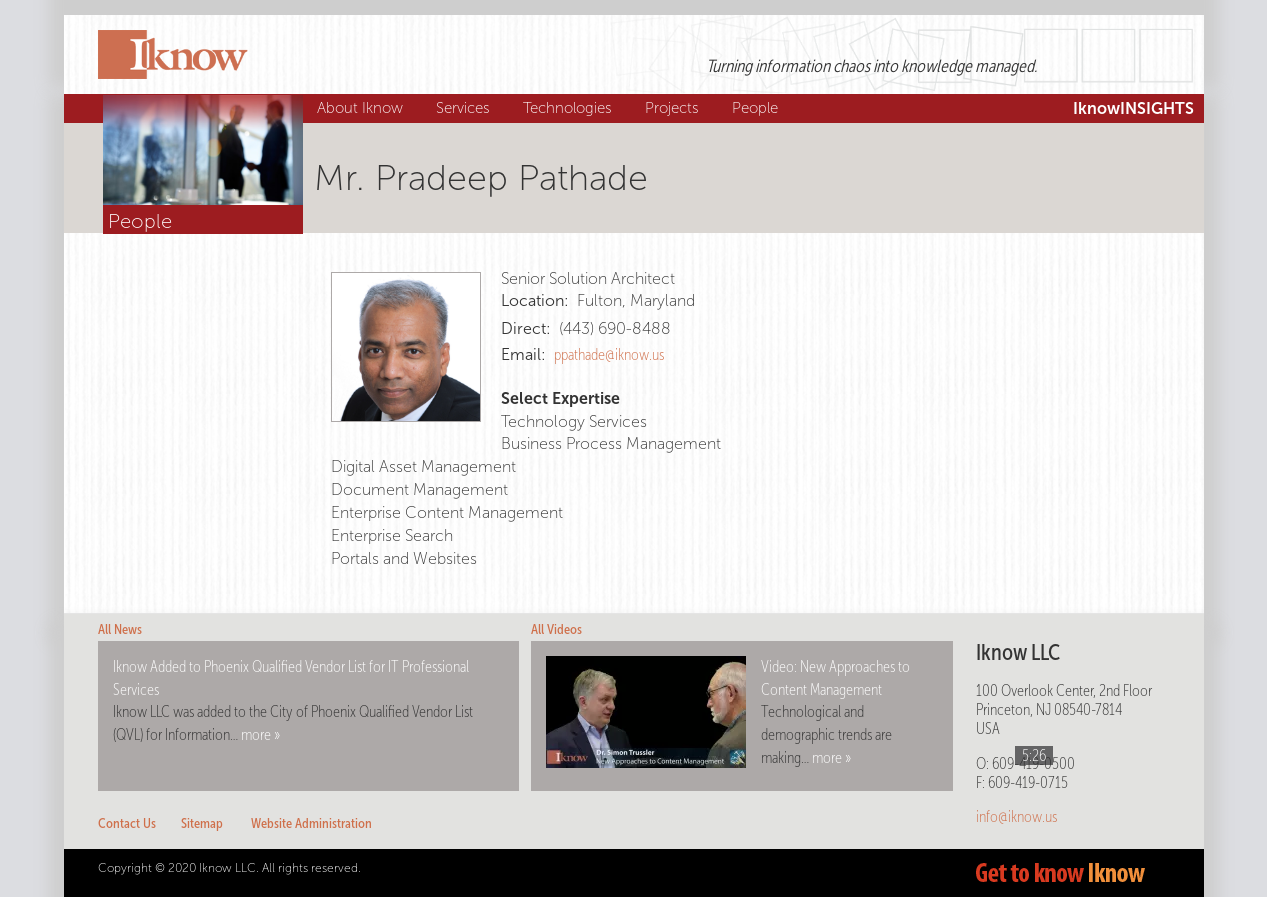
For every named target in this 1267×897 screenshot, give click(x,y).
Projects (674, 108)
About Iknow (362, 108)
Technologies (570, 108)
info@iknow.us (1016, 816)
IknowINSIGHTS (1133, 108)
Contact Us (127, 823)
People (757, 108)
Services (465, 108)
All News (120, 629)
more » (260, 734)
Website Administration (311, 823)
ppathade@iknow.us (609, 354)
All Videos (556, 629)
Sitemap (202, 823)
